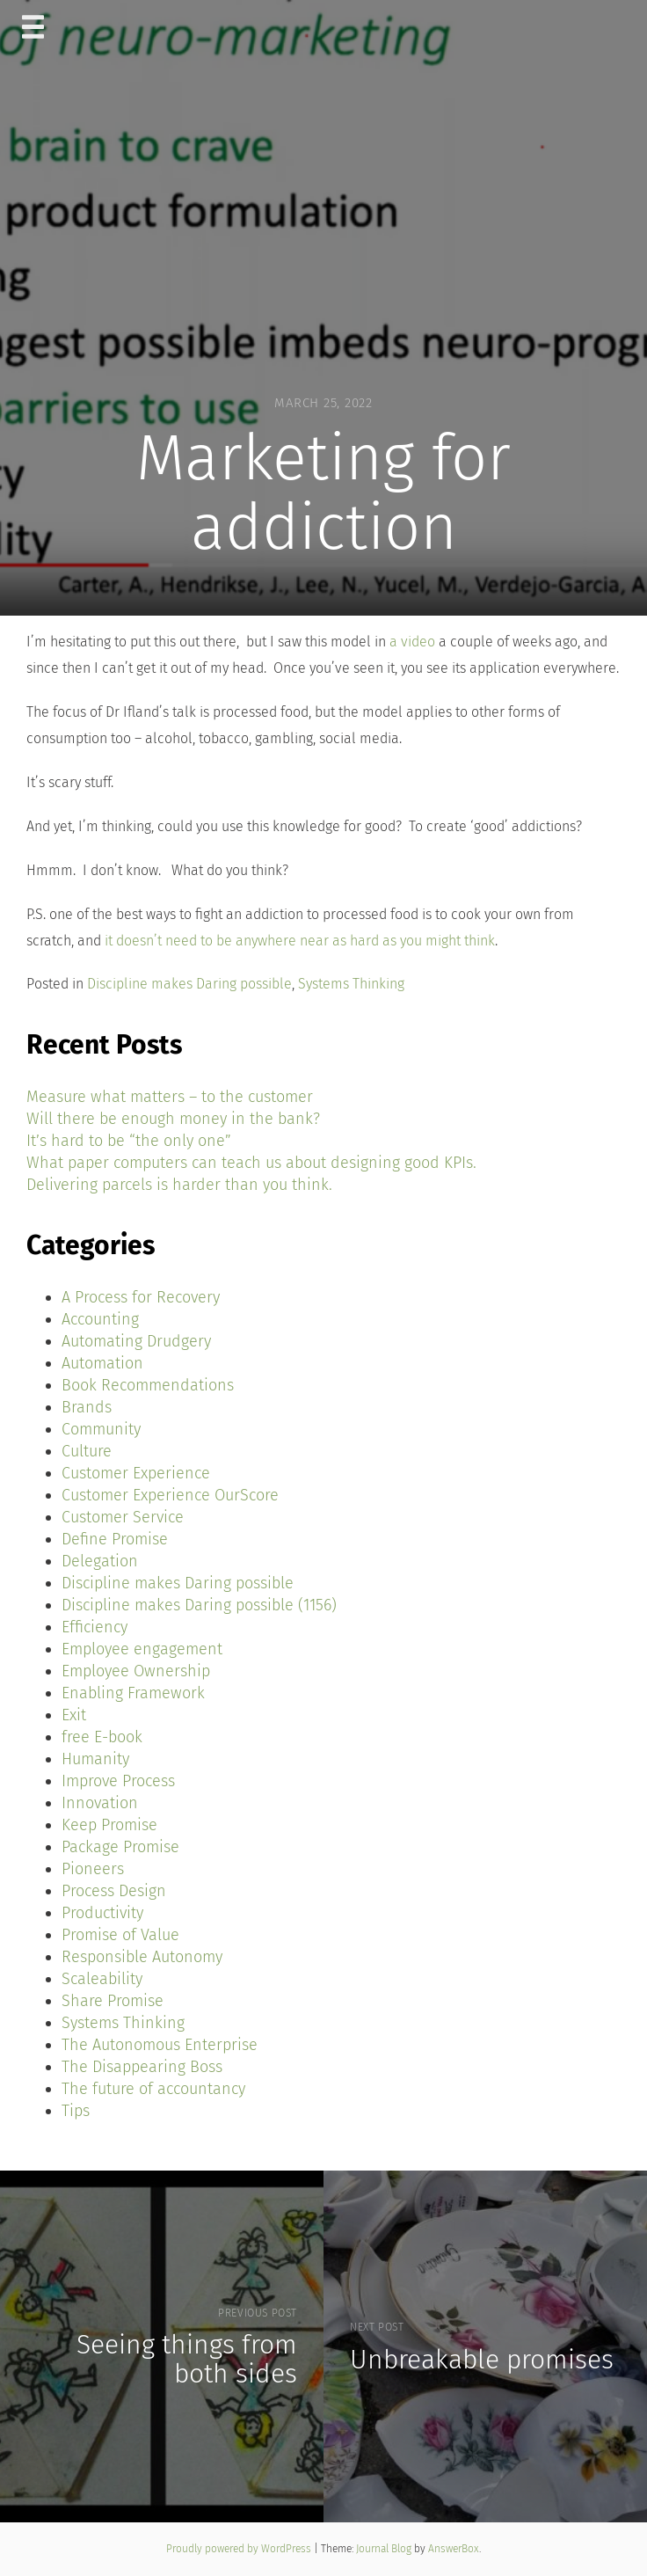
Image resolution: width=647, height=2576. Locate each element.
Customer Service (123, 1517)
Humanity (95, 1759)
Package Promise (120, 1847)
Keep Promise (109, 1825)
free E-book (102, 1737)
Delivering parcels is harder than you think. (179, 1184)
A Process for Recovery (141, 1297)
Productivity (102, 1913)
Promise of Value (120, 1935)
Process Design (114, 1891)
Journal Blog (385, 2549)
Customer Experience (136, 1473)
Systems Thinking (351, 983)
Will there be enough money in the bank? (173, 1118)
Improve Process (118, 1781)
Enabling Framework (133, 1693)
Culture (87, 1451)
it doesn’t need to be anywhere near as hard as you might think (300, 940)
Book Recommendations (148, 1385)
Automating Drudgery (136, 1341)
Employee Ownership (136, 1671)
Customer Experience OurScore (170, 1495)
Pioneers (93, 1869)
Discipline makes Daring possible (189, 983)
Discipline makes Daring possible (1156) (199, 1605)
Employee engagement (142, 1649)
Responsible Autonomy (142, 1957)
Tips (76, 2110)
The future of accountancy (153, 2088)
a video (412, 641)
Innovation (100, 1803)
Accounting (100, 1319)
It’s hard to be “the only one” (128, 1140)
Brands (87, 1407)
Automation (102, 1363)
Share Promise (113, 2000)
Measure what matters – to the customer (169, 1096)
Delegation (100, 1561)
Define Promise (115, 1539)
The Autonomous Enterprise (160, 2044)
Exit (74, 1715)
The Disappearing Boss (142, 2066)
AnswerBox (453, 2549)
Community (101, 1429)
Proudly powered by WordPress (240, 2549)
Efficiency (94, 1627)
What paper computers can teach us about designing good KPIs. (251, 1162)
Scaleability (102, 1979)
